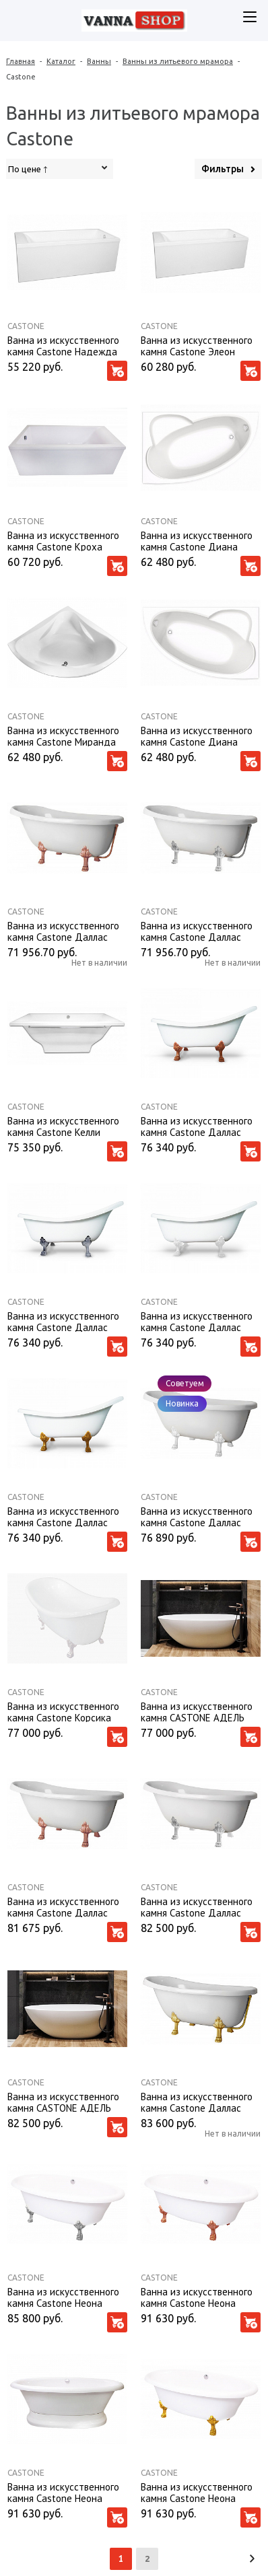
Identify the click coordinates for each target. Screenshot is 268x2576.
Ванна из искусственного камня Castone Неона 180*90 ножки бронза (197, 2296)
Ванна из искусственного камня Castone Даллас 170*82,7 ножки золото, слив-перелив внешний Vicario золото (197, 2101)
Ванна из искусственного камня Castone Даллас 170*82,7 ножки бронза (63, 1906)
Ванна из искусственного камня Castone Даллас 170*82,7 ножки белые (197, 1516)
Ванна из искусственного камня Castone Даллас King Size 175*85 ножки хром (63, 1321)
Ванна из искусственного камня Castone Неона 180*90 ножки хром (63, 2296)
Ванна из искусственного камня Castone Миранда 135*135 (63, 735)
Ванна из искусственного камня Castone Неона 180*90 (63, 2492)
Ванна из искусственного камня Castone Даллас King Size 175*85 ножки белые (197, 1321)
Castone (25, 326)
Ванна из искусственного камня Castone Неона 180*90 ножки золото (197, 2492)
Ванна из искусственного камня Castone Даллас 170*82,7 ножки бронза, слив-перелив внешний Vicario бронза (63, 930)
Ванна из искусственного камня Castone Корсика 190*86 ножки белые (63, 1711)
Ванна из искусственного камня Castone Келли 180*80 (63, 1126)
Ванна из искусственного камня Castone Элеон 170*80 (197, 345)
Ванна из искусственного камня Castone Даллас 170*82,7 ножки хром (197, 1906)
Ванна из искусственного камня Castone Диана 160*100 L (197, 540)
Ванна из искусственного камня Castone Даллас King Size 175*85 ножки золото (63, 1516)
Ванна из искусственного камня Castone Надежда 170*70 (63, 345)
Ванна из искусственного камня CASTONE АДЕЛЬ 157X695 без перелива (63, 2101)
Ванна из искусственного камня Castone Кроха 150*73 (63, 540)
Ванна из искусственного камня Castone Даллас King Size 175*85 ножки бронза (197, 1126)
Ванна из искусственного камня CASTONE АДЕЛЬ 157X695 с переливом (197, 1711)
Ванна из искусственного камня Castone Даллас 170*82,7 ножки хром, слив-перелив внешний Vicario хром (201, 930)
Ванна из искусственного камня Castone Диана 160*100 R (197, 735)
